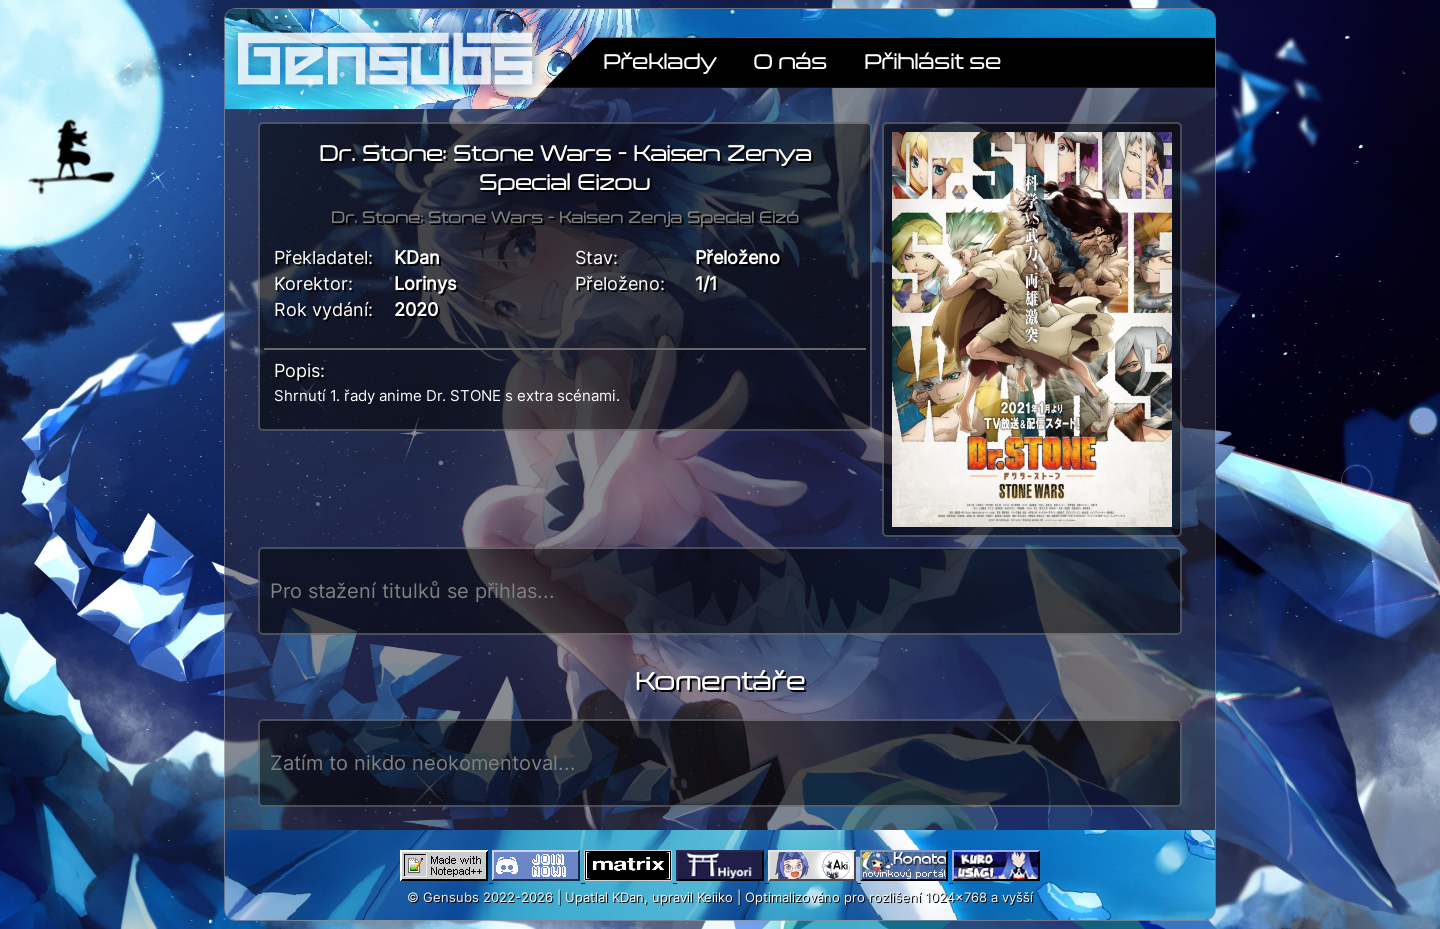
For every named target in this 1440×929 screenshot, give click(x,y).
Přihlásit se (932, 60)
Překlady (659, 60)
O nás (790, 60)
